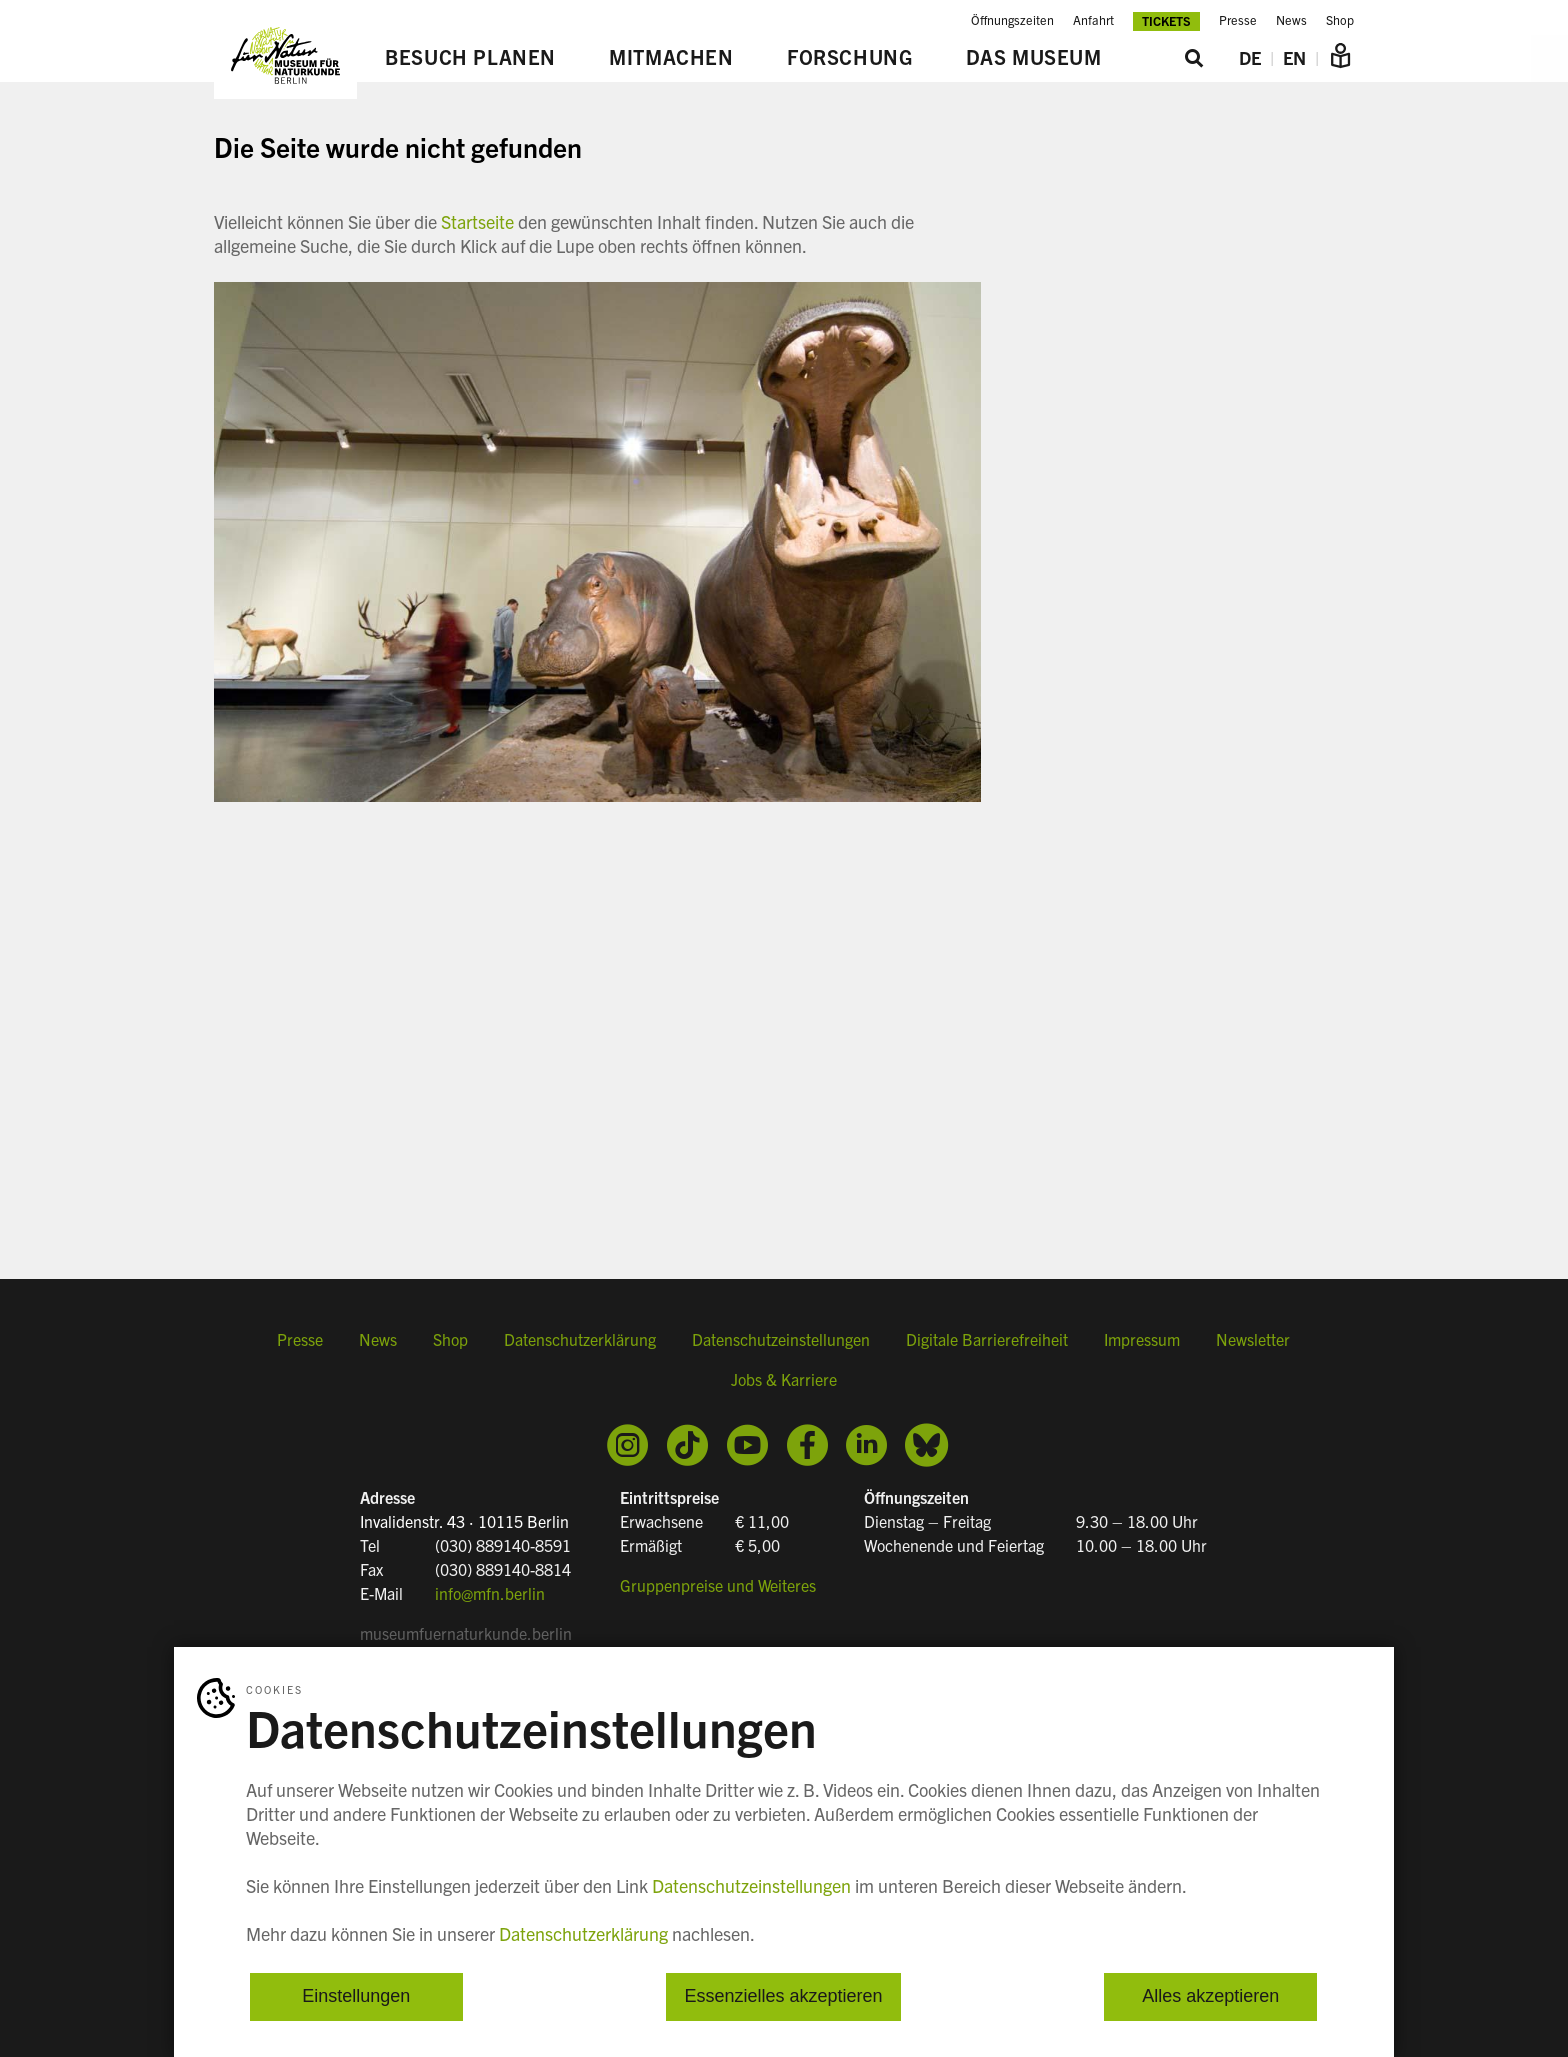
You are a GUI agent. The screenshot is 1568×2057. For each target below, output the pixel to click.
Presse (1238, 20)
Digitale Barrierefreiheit (987, 1339)
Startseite (477, 221)
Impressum (1142, 1339)
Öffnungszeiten (1012, 20)
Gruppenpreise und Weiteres (718, 1585)
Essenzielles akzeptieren (783, 1997)
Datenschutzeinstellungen (781, 1339)
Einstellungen (356, 1997)
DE (1250, 57)
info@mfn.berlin (490, 1593)
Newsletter (1253, 1339)
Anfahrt (1093, 20)
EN (1294, 57)
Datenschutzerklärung (580, 1339)
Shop (1340, 20)
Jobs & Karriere (784, 1379)
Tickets (1166, 20)
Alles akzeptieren (1210, 1997)
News (1291, 20)
